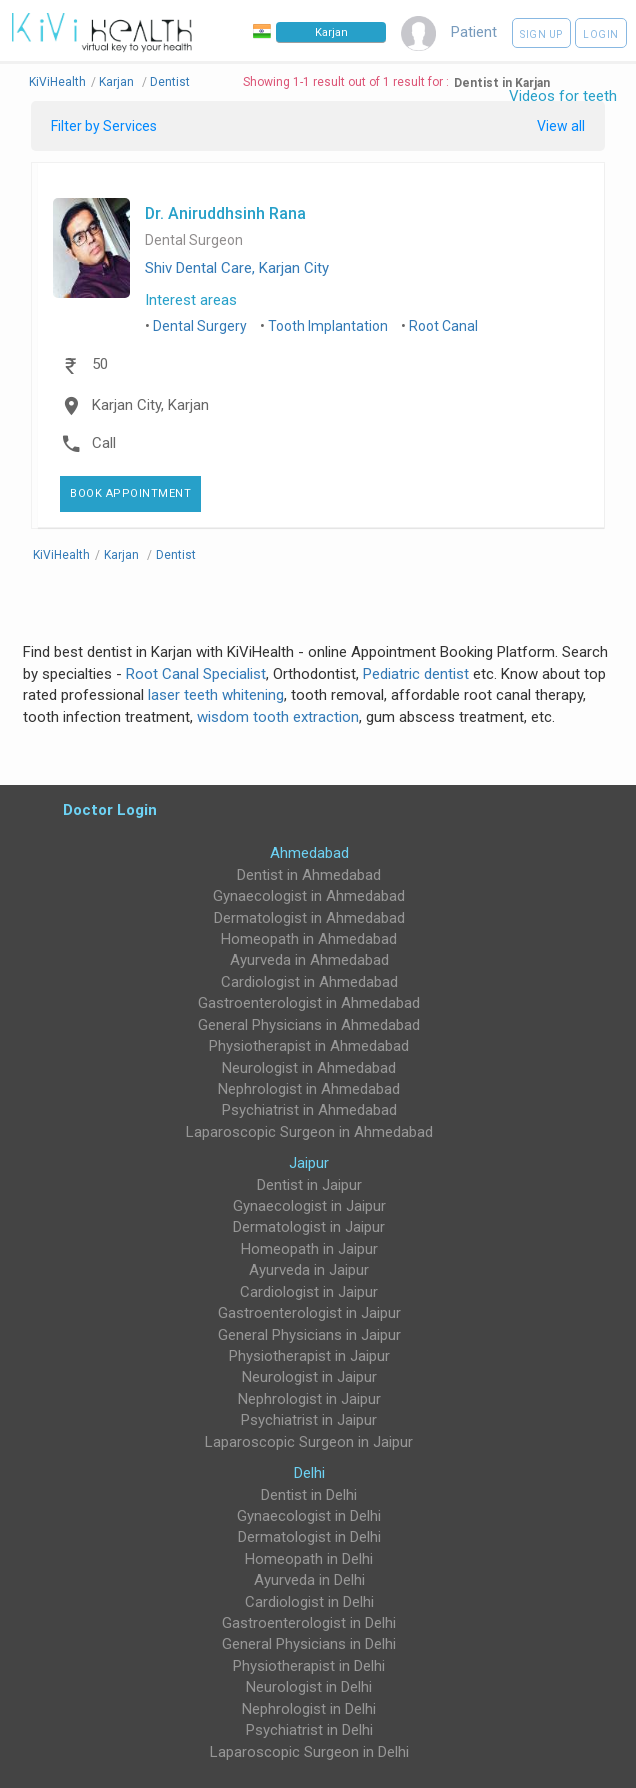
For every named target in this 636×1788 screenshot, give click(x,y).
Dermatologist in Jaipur (309, 1227)
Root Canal (443, 326)
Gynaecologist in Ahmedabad (309, 896)
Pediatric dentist (416, 674)
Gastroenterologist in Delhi (309, 1623)
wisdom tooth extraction (278, 717)
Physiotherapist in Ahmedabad (309, 1046)
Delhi (309, 1473)
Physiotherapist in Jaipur (309, 1356)
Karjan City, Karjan (150, 405)
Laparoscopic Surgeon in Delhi (309, 1752)
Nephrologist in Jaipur (309, 1399)
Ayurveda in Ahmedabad (309, 960)
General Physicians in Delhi (309, 1644)
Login (601, 34)
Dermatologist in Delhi (309, 1537)
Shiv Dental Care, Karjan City (237, 268)
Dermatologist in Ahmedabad (309, 918)
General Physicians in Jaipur (309, 1335)
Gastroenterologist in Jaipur (309, 1313)
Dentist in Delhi (309, 1495)
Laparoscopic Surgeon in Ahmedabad (309, 1132)
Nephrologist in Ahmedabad (309, 1089)
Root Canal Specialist (196, 674)
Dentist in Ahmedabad (309, 875)
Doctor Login (110, 809)
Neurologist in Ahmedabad (309, 1068)
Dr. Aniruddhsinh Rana (225, 213)
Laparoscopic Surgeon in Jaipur (309, 1442)
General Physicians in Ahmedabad (309, 1025)
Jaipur (309, 1163)
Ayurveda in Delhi (309, 1580)
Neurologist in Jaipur (309, 1377)
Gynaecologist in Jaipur (309, 1206)
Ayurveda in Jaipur (309, 1270)
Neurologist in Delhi (309, 1687)
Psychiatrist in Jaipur (309, 1420)
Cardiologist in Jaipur (309, 1292)
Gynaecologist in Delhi (309, 1516)
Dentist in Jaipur (309, 1185)
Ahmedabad (309, 853)
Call (104, 443)
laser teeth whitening (216, 695)
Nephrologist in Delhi (309, 1709)
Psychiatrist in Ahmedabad (309, 1110)
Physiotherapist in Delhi (309, 1666)
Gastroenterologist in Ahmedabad (309, 1003)
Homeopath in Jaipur (309, 1249)
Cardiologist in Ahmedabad (309, 982)
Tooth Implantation (328, 326)
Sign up (541, 34)
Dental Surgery (200, 326)
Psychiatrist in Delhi (309, 1730)
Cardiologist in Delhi (309, 1602)
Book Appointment (130, 493)
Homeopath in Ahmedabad (309, 939)
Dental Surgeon (194, 240)
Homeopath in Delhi (309, 1559)
